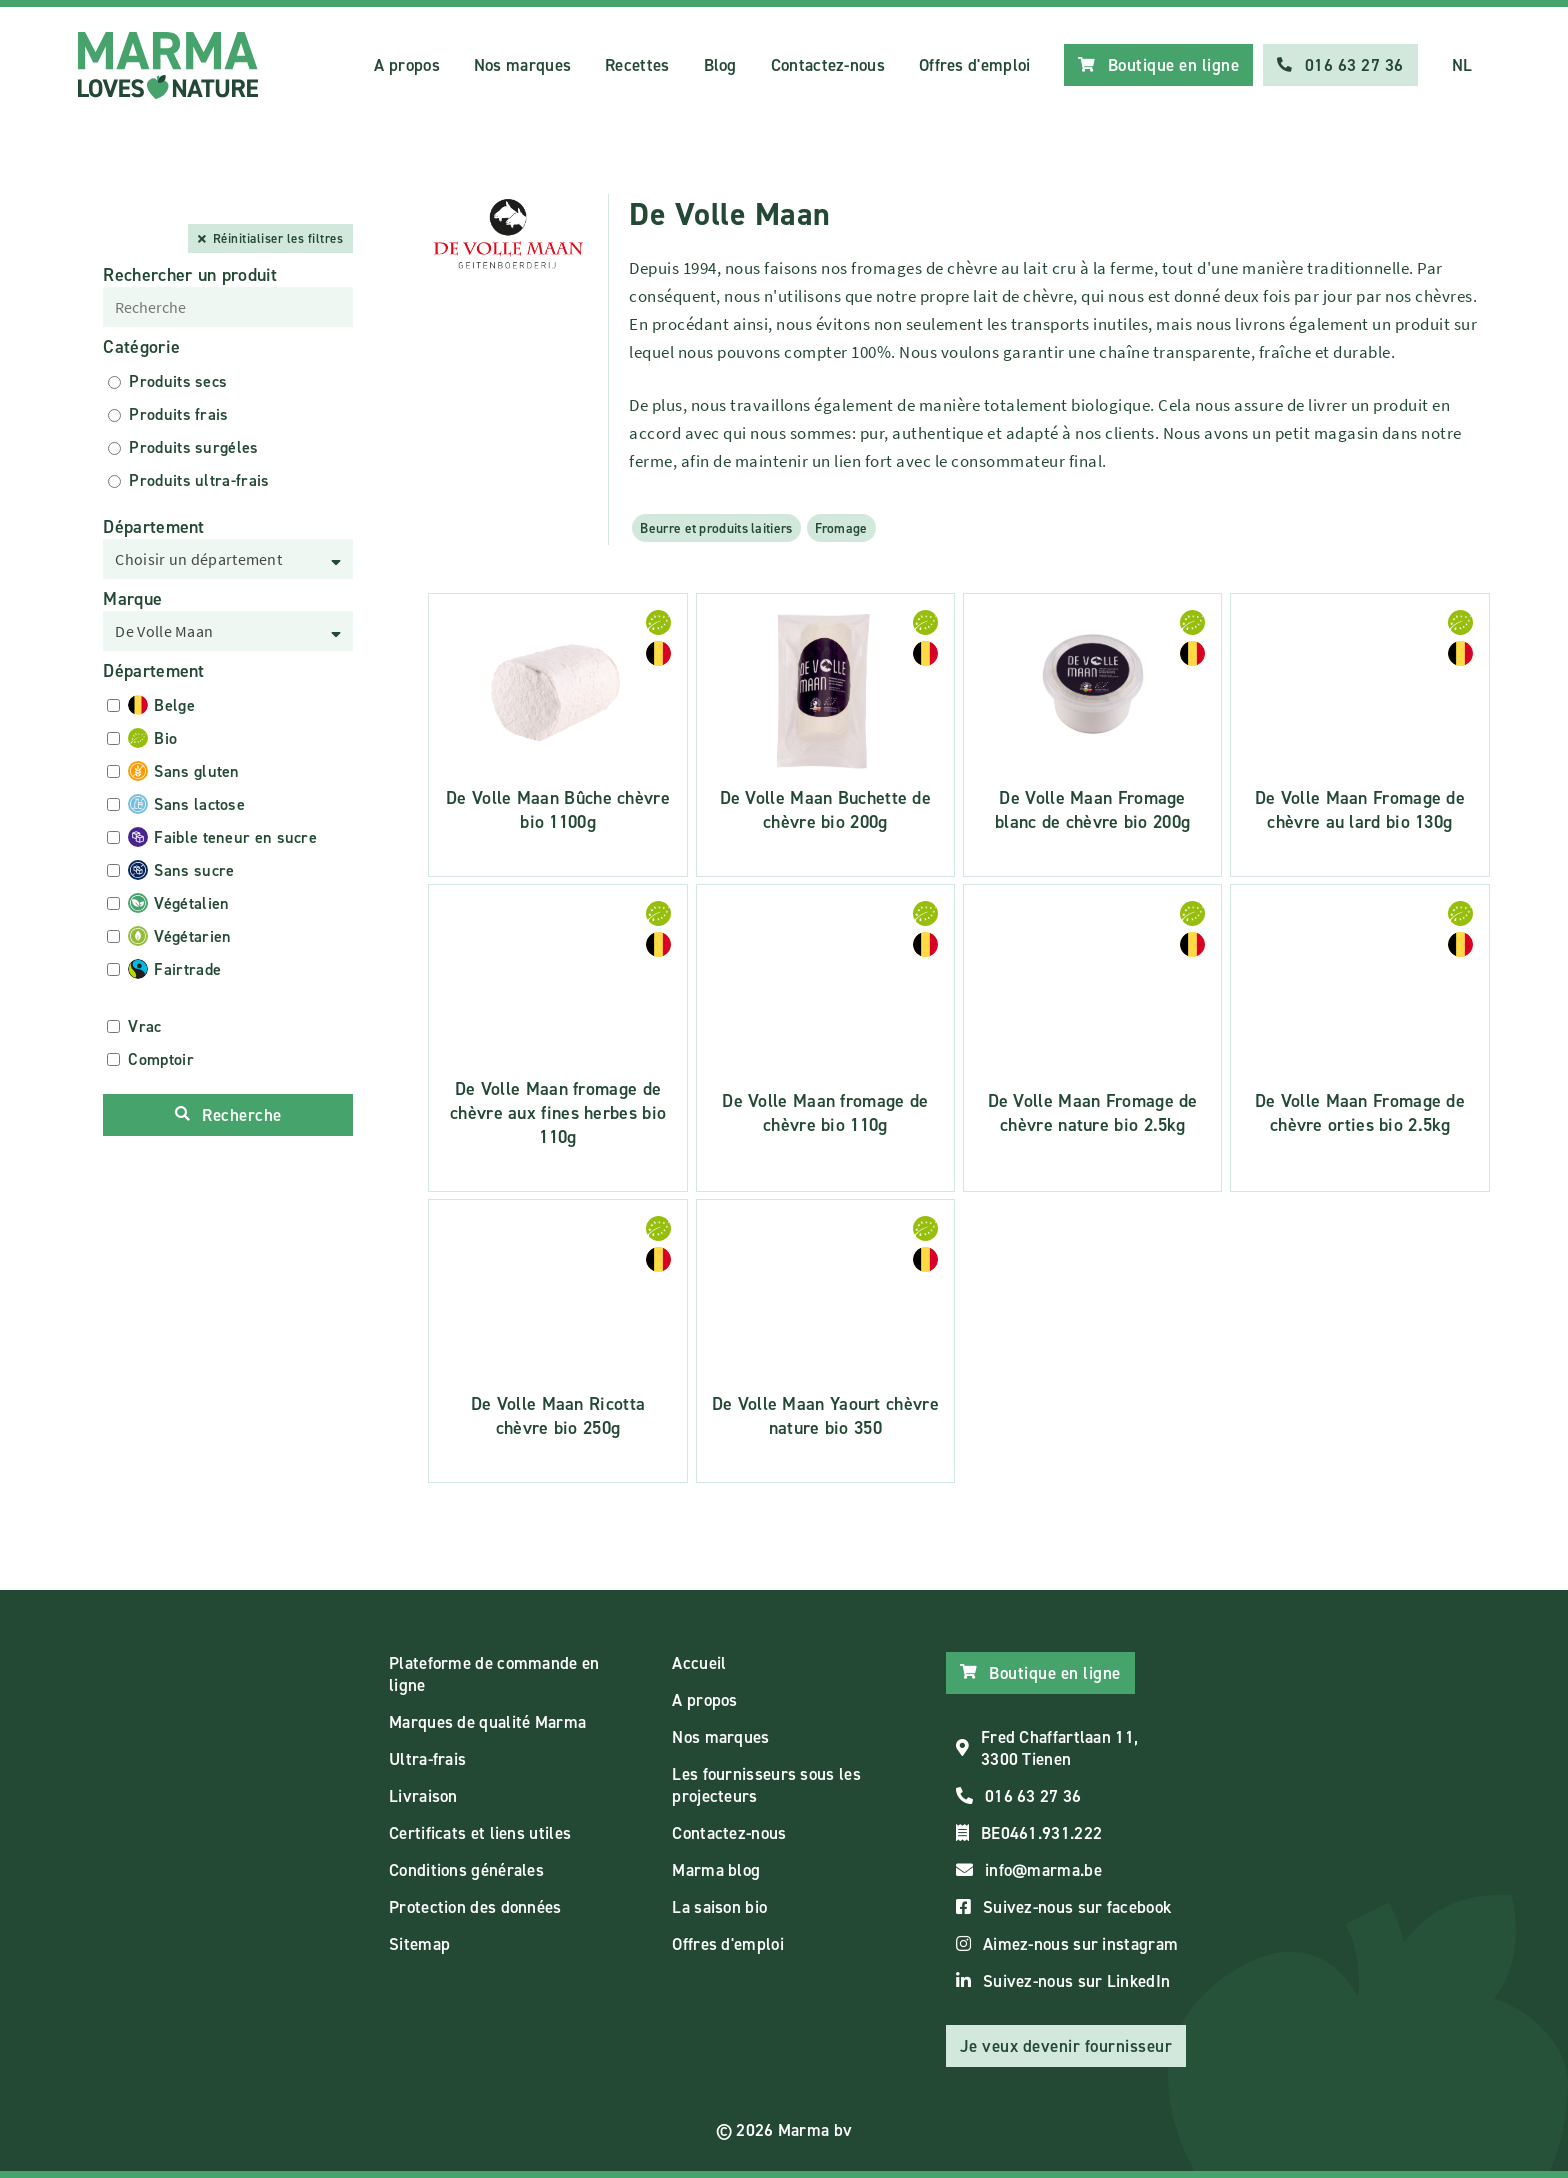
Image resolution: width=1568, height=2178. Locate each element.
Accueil (699, 1663)
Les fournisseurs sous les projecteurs (766, 1785)
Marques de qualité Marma (487, 1722)
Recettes (637, 65)
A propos (406, 65)
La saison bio (719, 1907)
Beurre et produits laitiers (716, 528)
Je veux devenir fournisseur (1066, 2046)
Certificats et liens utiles (480, 1833)
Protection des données (475, 1907)
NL (1462, 65)
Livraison (423, 1796)
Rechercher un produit (190, 275)
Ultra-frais (427, 1759)
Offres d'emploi (975, 65)
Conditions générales (466, 1870)
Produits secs (178, 381)
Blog (720, 65)
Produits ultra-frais (199, 480)
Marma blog (716, 1870)
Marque (132, 599)
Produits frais (178, 414)
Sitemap (419, 1944)
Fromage (841, 528)
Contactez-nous (828, 65)
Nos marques (522, 65)
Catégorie (141, 347)
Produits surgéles (193, 447)
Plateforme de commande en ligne (494, 1674)
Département (153, 527)
